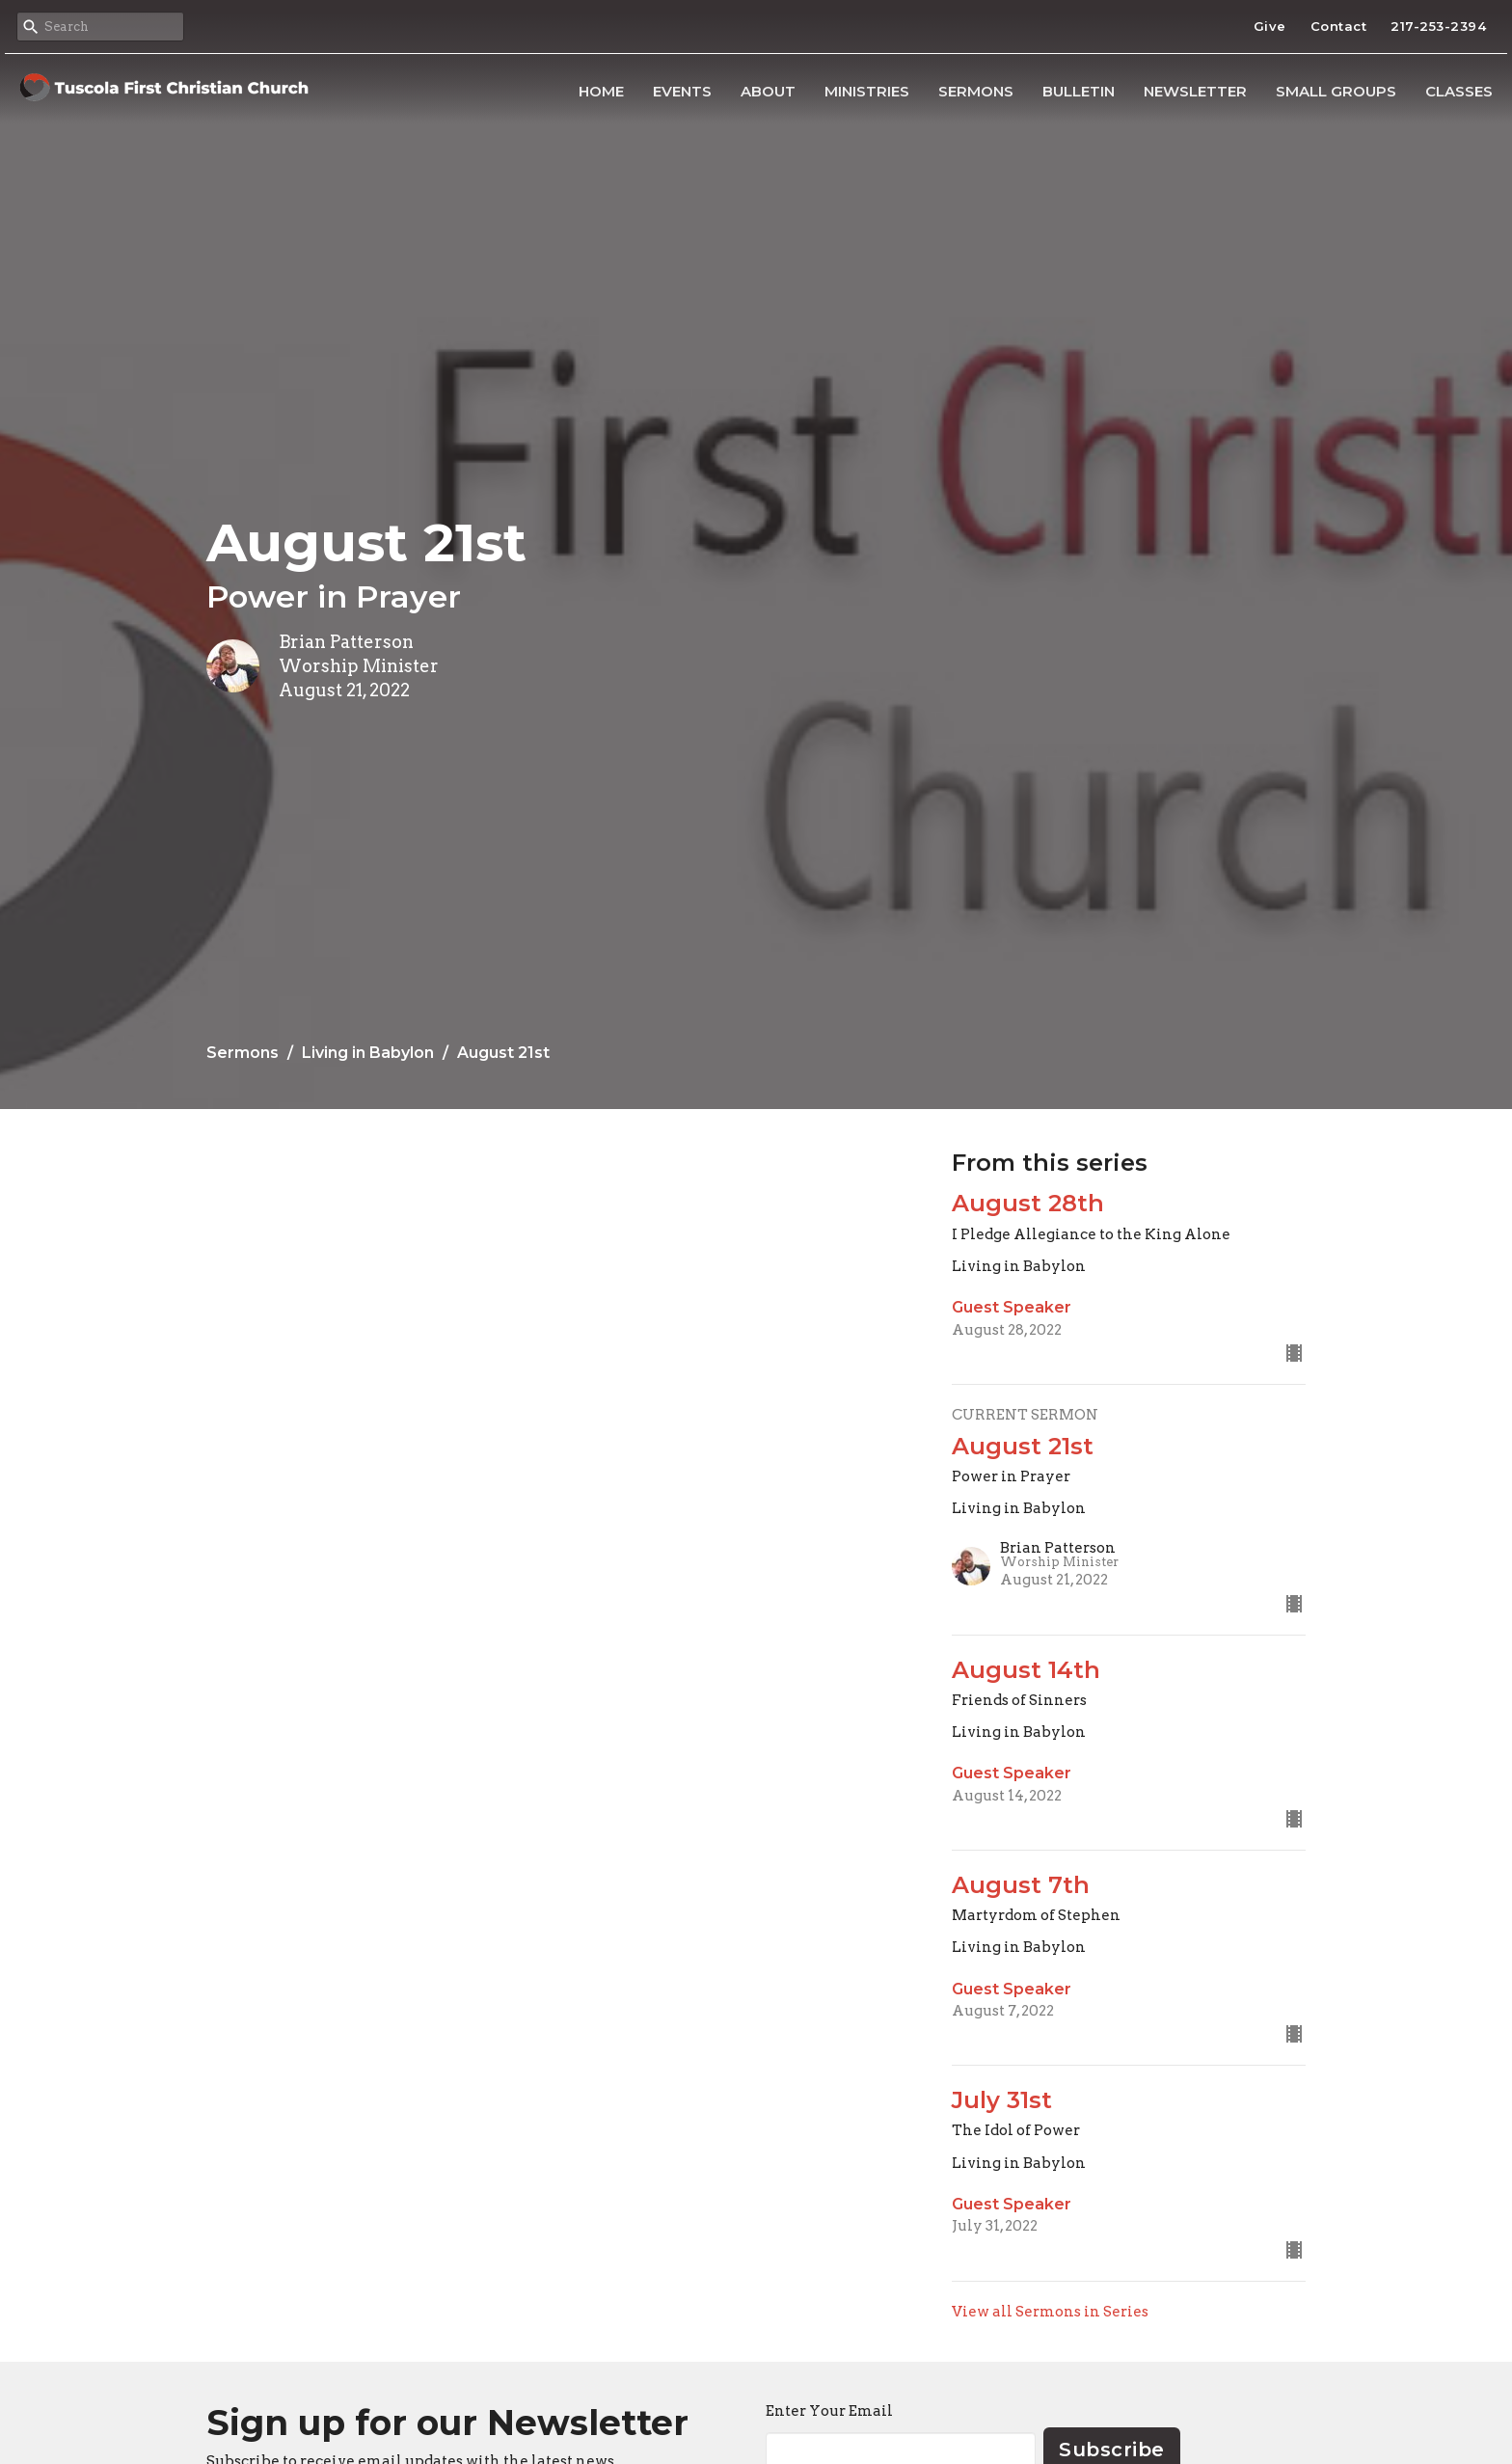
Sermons (975, 91)
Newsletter (1195, 91)
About (768, 91)
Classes (1459, 91)
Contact (1338, 26)
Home (601, 91)
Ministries (866, 91)
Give (1270, 26)
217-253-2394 (1438, 26)
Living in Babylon (368, 1052)
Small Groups (1336, 91)
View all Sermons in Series (1050, 2311)
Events (682, 91)
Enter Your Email (829, 2411)
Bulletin (1078, 91)
